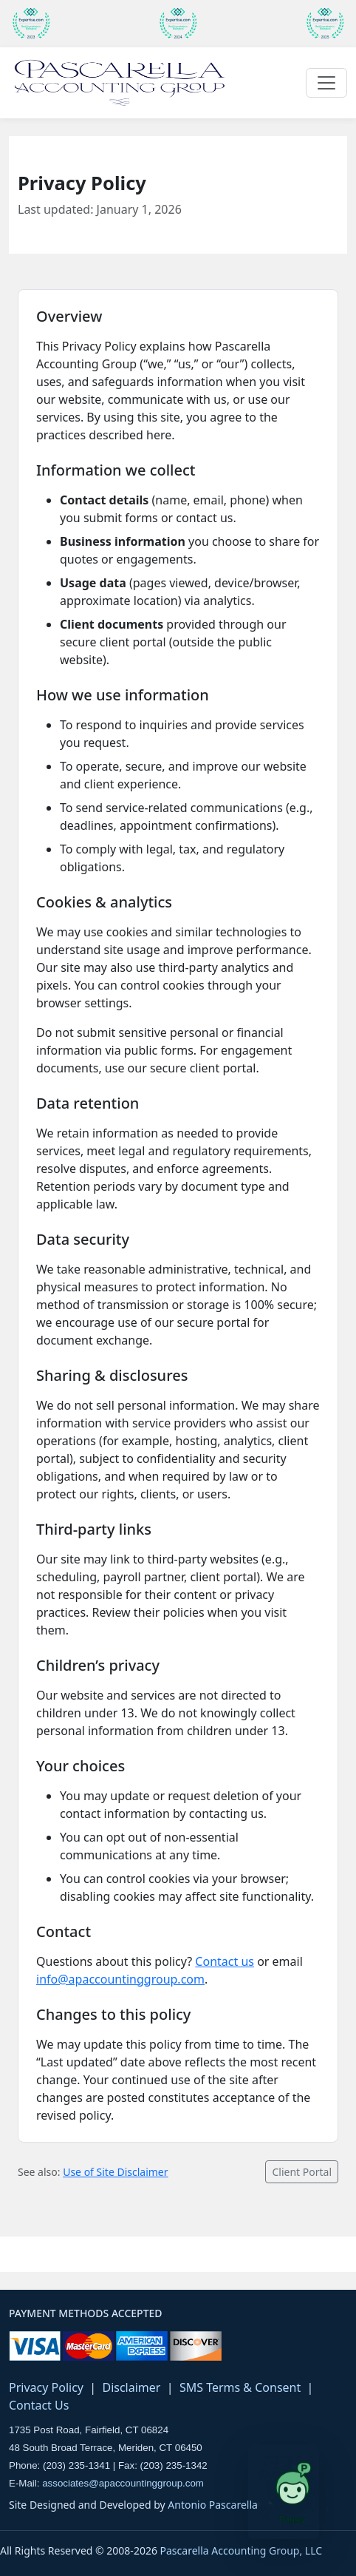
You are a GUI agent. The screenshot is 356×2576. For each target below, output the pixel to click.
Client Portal (302, 2172)
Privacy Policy (46, 2387)
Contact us (224, 1961)
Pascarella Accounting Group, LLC (241, 2550)
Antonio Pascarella (213, 2505)
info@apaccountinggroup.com (120, 1979)
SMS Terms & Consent (240, 2387)
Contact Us (39, 2405)
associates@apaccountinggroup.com (123, 2483)
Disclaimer (131, 2387)
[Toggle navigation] (326, 83)
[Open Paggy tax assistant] (283, 2491)
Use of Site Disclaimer (115, 2172)
